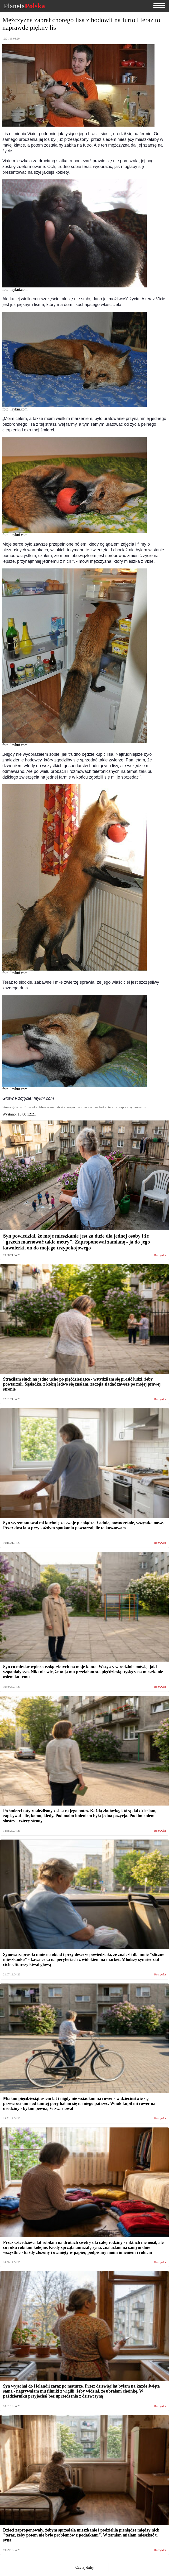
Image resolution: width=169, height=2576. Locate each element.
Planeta (24, 6)
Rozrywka (160, 1255)
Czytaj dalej (84, 2567)
